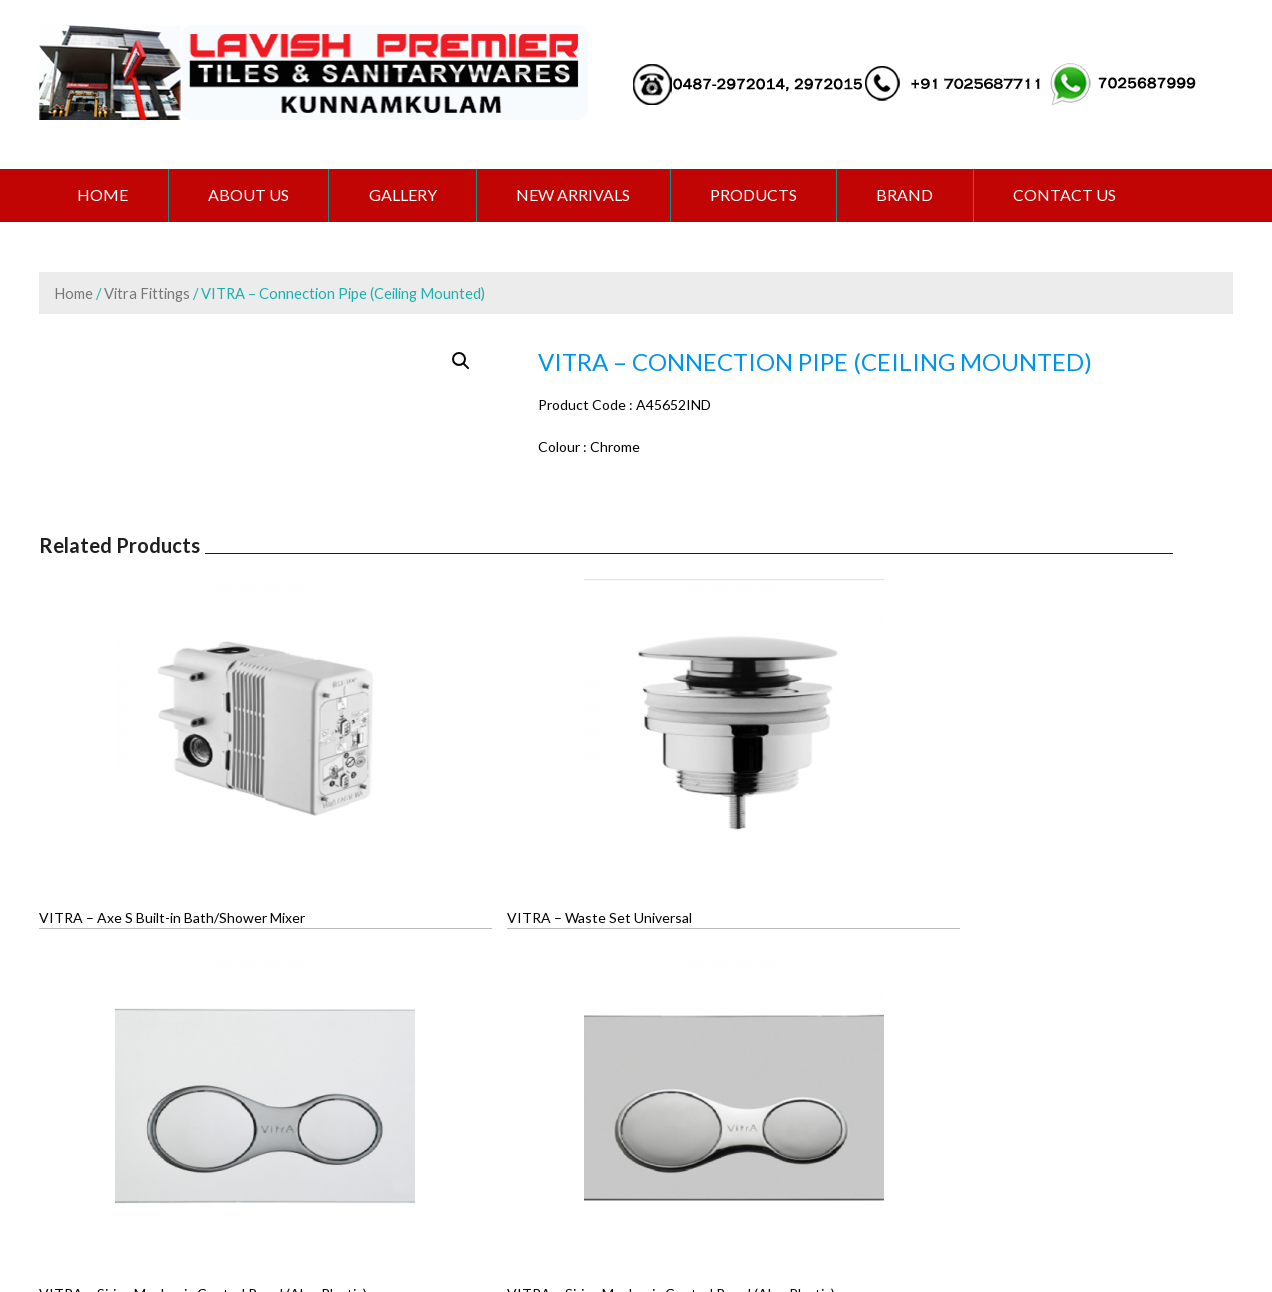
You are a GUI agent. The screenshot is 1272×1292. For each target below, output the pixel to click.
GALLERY (411, 195)
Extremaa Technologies (770, 1207)
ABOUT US (253, 195)
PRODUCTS (768, 195)
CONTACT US (1086, 195)
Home (104, 195)
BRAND (923, 195)
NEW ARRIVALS (585, 195)
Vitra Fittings (147, 294)
